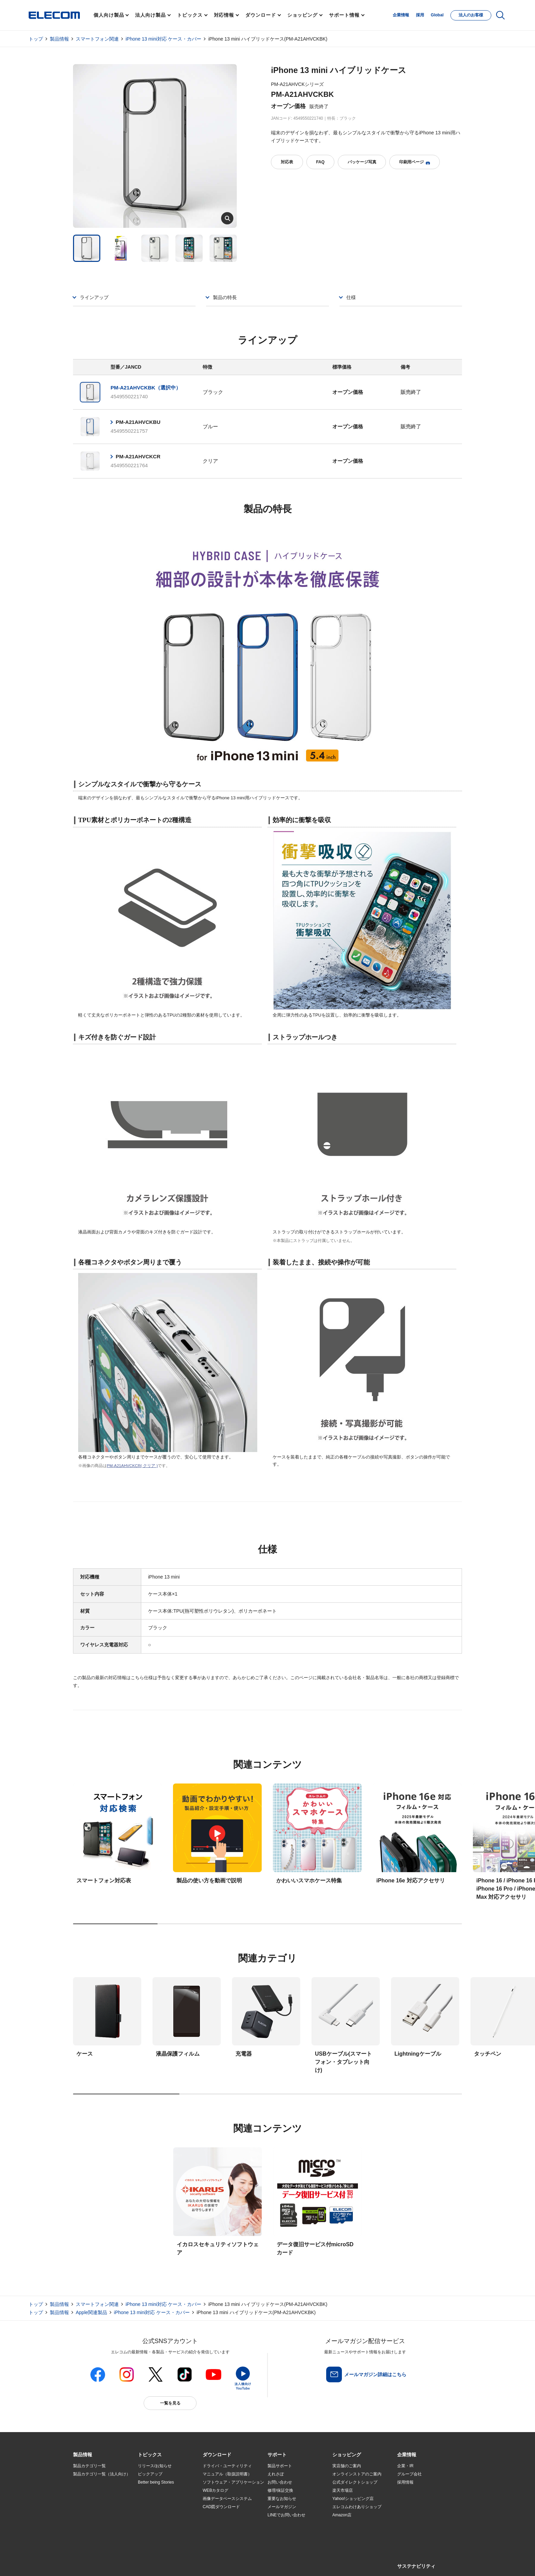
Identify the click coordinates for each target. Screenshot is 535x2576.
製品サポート (280, 2465)
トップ (36, 39)
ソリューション (87, 2499)
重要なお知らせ (282, 2498)
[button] (150, 2455)
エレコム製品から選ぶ (158, 2515)
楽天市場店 (342, 2490)
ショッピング (302, 15)
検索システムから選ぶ (158, 2523)
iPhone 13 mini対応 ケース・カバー (163, 39)
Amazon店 (341, 2515)
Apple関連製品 (91, 2312)
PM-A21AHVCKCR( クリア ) (132, 1465)
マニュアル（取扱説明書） (227, 2474)
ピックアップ (150, 2474)
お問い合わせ (280, 2482)
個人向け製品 (108, 15)
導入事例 (81, 2507)
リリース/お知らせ (155, 2465)
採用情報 (405, 2482)
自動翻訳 (290, 2563)
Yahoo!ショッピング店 (353, 2498)
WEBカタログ (215, 2490)
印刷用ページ (414, 162)
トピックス (190, 15)
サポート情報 (344, 15)
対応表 (287, 162)
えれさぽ (276, 2474)
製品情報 (59, 39)
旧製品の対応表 (152, 2531)
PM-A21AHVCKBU (138, 422)
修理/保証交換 (280, 2490)
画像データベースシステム (227, 2498)
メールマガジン (282, 2506)
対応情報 (224, 15)
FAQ (320, 162)
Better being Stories (156, 2482)
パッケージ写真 (362, 162)
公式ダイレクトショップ (354, 2482)
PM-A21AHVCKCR (138, 456)
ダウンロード (260, 15)
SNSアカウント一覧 (88, 2563)
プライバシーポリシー (180, 2563)
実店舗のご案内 (346, 2465)
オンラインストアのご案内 (356, 2474)
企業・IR (405, 2465)
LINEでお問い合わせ (286, 2515)
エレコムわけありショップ (356, 2506)
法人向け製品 (150, 15)
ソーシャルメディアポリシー (226, 2563)
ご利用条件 (147, 2563)
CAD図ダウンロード (221, 2506)
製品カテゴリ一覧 (89, 2465)
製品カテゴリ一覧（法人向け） (101, 2474)
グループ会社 (409, 2474)
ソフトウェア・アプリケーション (233, 2482)
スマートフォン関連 (97, 39)
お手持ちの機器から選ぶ (160, 2507)
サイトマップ (121, 2563)
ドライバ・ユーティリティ (227, 2465)
